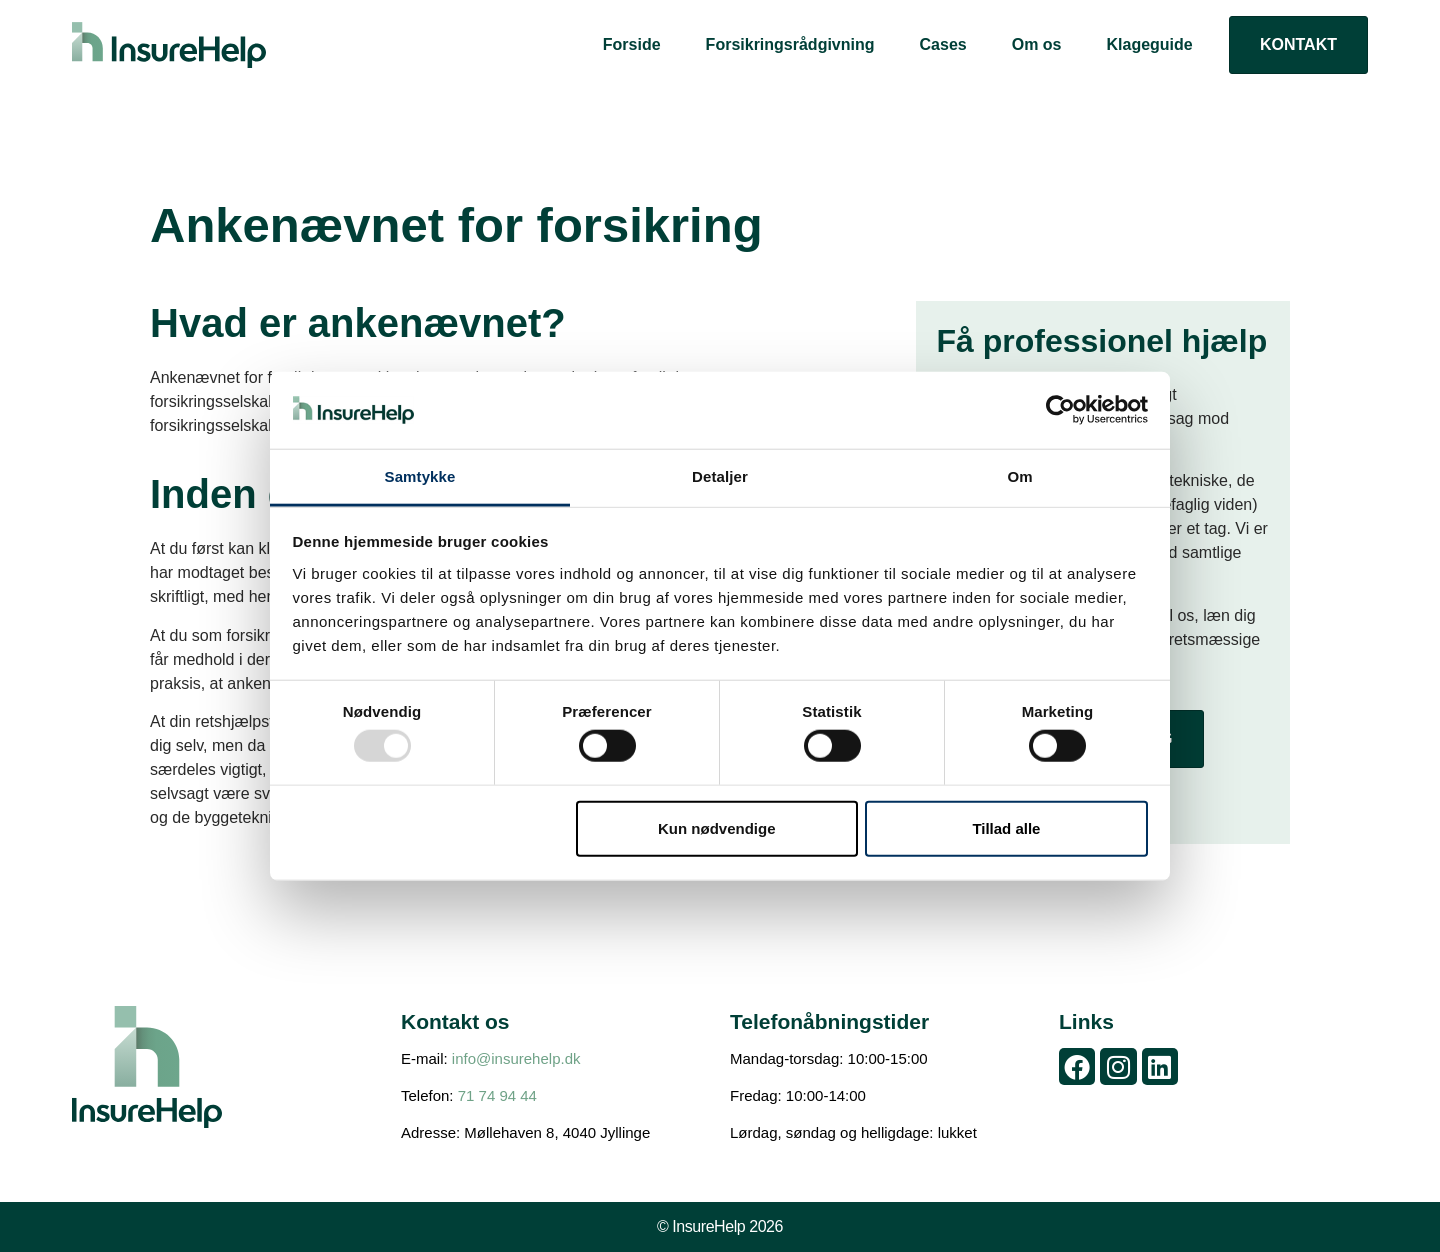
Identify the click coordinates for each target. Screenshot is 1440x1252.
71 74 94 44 (497, 1095)
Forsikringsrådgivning (790, 44)
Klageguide (1149, 44)
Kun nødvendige (717, 827)
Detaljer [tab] (720, 476)
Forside (632, 44)
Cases (943, 44)
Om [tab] (1019, 476)
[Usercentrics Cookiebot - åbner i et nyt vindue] (1060, 410)
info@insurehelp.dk (516, 1058)
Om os (1037, 44)
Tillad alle (1006, 827)
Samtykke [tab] (420, 476)
